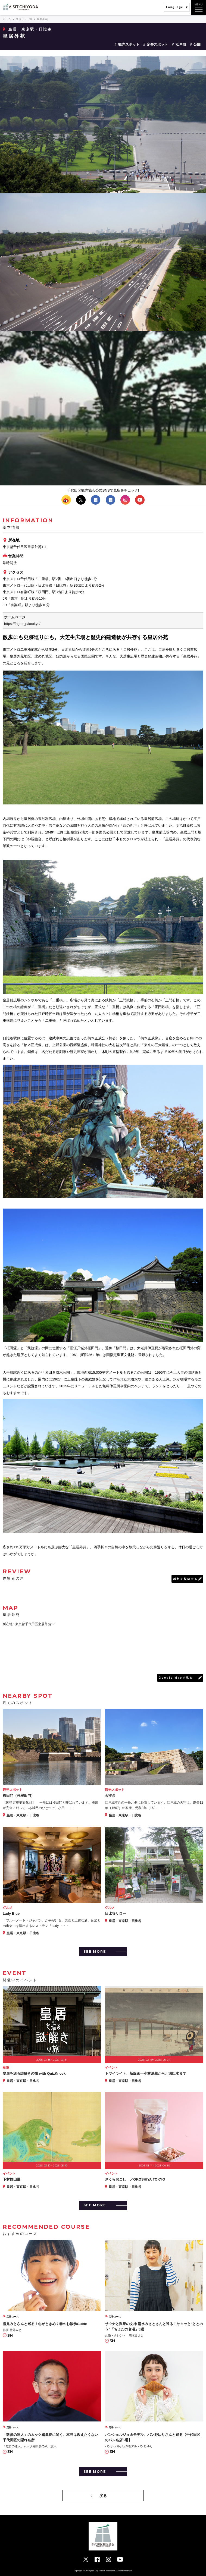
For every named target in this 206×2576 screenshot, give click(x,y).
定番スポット (157, 44)
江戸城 (181, 44)
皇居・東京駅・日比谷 (30, 29)
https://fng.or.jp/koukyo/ (22, 624)
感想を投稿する (185, 1578)
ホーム (7, 19)
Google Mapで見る (176, 1677)
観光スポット (128, 44)
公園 (197, 44)
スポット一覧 (24, 19)
